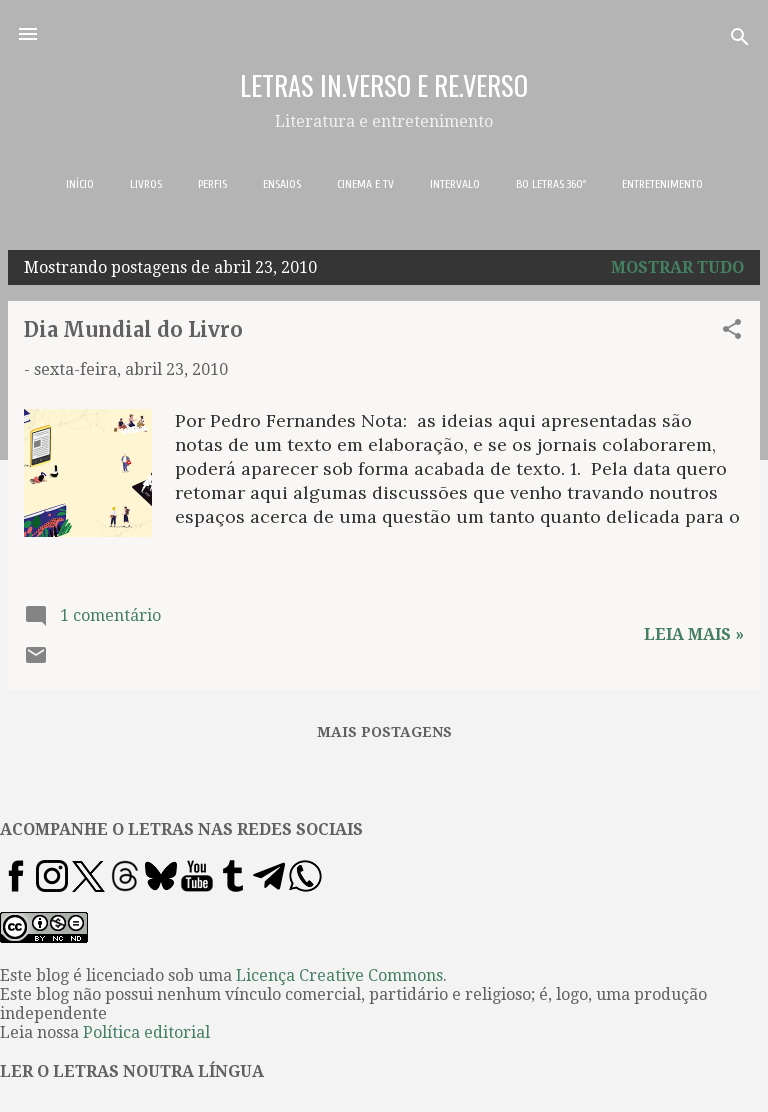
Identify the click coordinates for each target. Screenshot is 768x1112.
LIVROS (146, 184)
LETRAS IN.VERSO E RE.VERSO (384, 85)
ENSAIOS (282, 184)
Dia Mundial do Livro (133, 329)
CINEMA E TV (365, 184)
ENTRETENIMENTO (662, 184)
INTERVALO (455, 184)
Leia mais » (694, 634)
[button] (732, 332)
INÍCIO (80, 184)
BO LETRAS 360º (551, 184)
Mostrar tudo (677, 267)
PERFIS (212, 184)
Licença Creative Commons (339, 975)
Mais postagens (384, 732)
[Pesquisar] (740, 40)
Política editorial (146, 1032)
